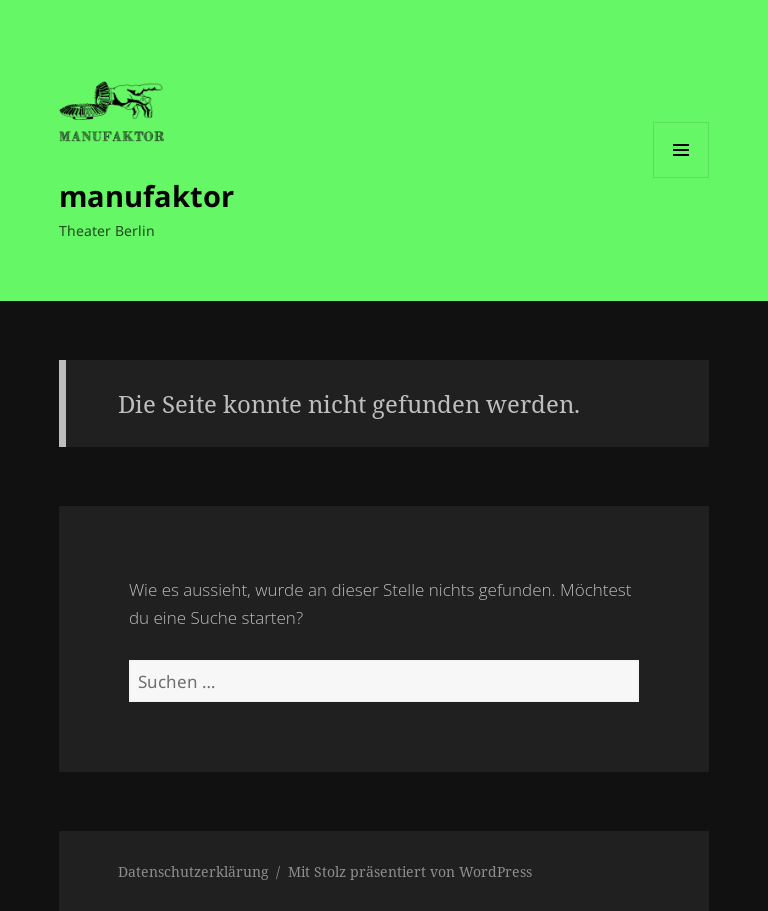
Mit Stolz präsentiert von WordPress (410, 871)
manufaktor (146, 195)
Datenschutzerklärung (193, 871)
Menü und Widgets (681, 177)
